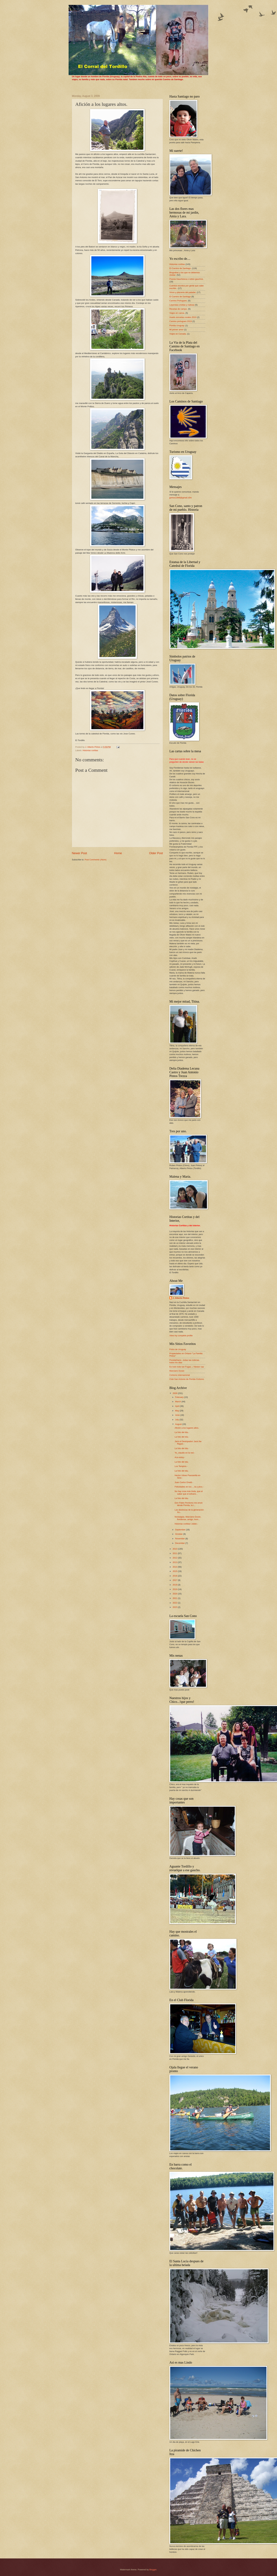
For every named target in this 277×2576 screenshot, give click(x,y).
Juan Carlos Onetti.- (184, 1482)
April (177, 1406)
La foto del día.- (182, 1437)
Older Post (156, 853)
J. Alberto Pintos (181, 1298)
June (177, 1415)
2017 (175, 1580)
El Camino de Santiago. (180, 268)
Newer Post (79, 853)
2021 (175, 1598)
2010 (175, 1549)
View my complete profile (181, 1335)
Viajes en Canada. (177, 334)
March (178, 1401)
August (178, 1424)
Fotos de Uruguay (177, 1349)
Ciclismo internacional (179, 1375)
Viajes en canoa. (177, 313)
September (180, 1529)
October (179, 1534)
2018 (175, 1585)
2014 (175, 1567)
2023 (175, 1607)
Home (118, 853)
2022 (175, 1603)
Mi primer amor (176, 329)
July (177, 1419)
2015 (175, 1571)
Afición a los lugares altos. (187, 1428)
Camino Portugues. (178, 300)
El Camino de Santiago (180, 296)
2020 (175, 1593)
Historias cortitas (90, 750)
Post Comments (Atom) (95, 859)
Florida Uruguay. (177, 325)
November (180, 1538)
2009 (175, 1393)
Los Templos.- (181, 1466)
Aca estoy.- (180, 1457)
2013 (175, 1562)
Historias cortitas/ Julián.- (186, 1524)
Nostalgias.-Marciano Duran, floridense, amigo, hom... (188, 1518)
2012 (175, 1558)
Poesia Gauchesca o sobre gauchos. (186, 279)
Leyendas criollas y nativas (181, 305)
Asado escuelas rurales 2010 (182, 317)
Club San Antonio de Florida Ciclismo (186, 1379)
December (180, 1543)
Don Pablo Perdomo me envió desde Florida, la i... (189, 1504)
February (179, 1397)
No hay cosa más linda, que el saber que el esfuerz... (189, 1492)
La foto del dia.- (182, 1432)
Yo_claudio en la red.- (185, 1453)
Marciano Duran (176, 1371)
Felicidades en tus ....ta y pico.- (189, 1486)
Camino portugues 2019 (180, 321)
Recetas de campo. (178, 309)
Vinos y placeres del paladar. (182, 292)
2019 (175, 1589)
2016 (175, 1576)
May (177, 1410)
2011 (175, 1553)
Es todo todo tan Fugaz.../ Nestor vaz (186, 1367)
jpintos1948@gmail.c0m (180, 497)
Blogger (153, 2569)
